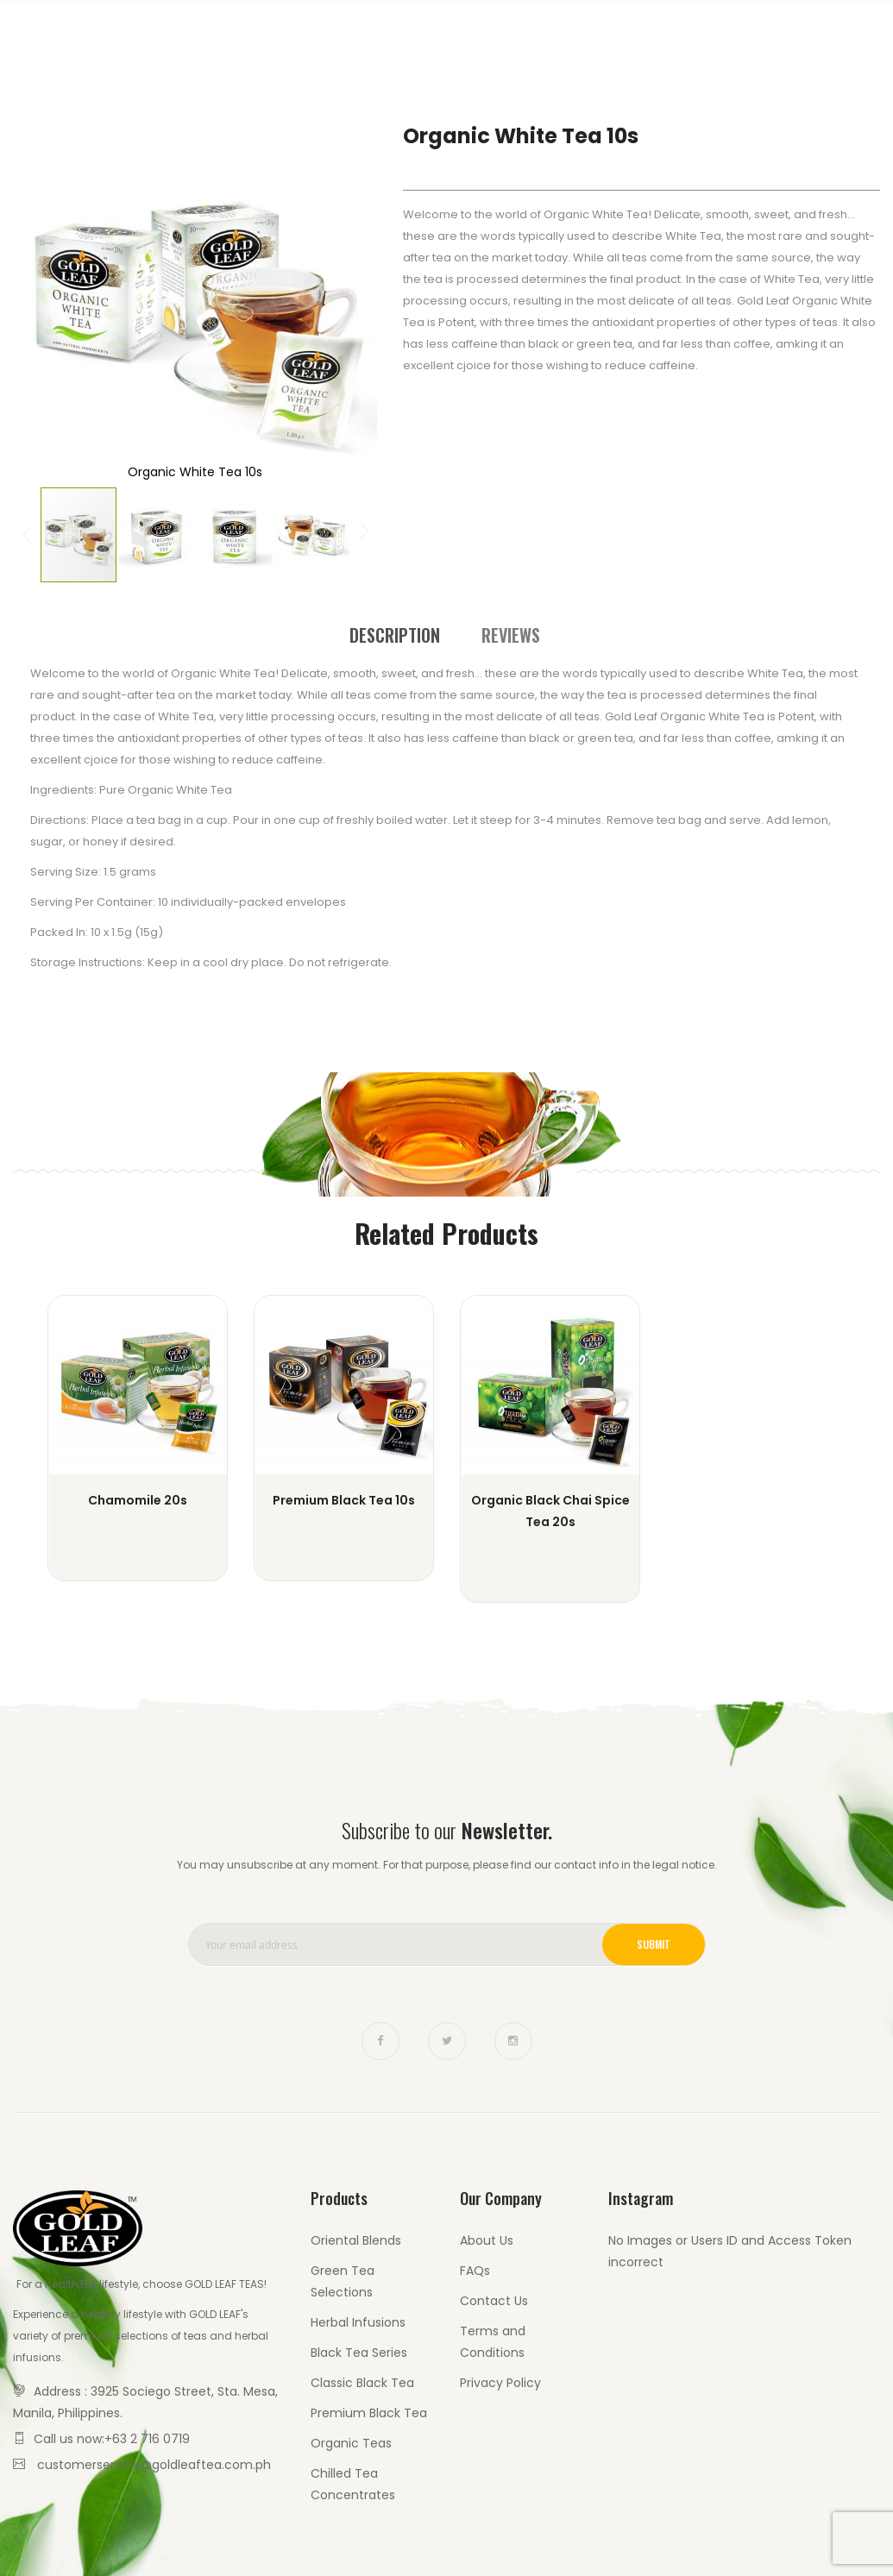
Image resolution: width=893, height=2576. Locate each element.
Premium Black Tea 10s (344, 1500)
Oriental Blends (356, 2240)
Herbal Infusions (358, 2322)
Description (394, 631)
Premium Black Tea (369, 2413)
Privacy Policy (500, 2382)
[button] (47, 304)
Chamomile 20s (137, 1500)
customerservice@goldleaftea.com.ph (154, 2464)
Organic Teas (351, 2443)
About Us (486, 2240)
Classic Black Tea (362, 2382)
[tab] (394, 632)
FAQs (475, 2270)
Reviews (510, 631)
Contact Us (810, 34)
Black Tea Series (359, 2352)
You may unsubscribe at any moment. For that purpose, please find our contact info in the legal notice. (447, 1864)
